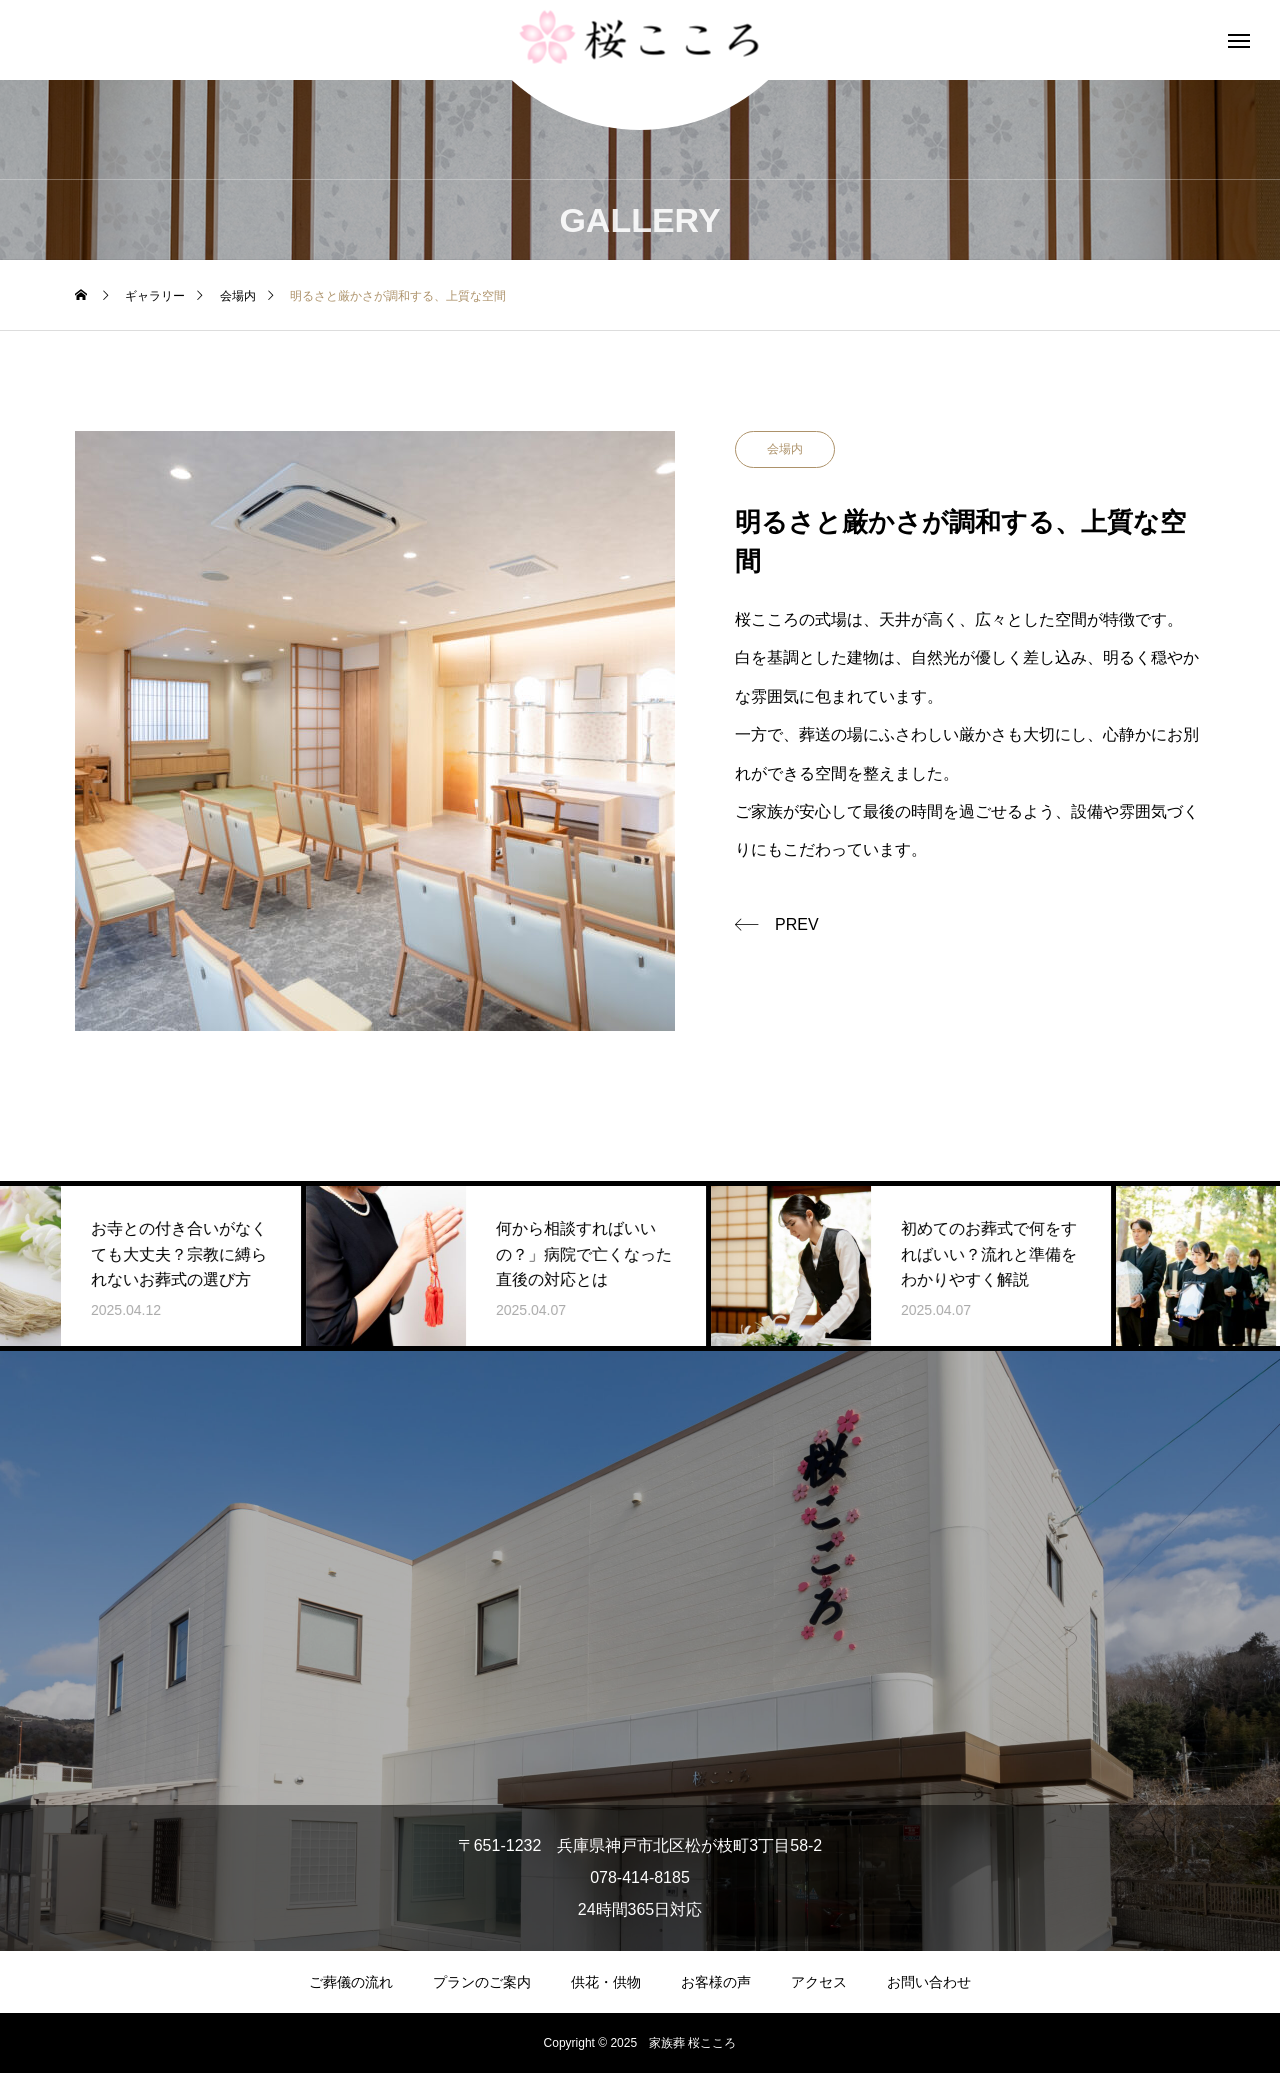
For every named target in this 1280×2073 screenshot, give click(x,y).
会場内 (785, 449)
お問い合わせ (929, 1982)
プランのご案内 (482, 1982)
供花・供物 (606, 1982)
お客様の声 (716, 1982)
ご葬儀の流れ (351, 1982)
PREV (797, 924)
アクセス (819, 1982)
